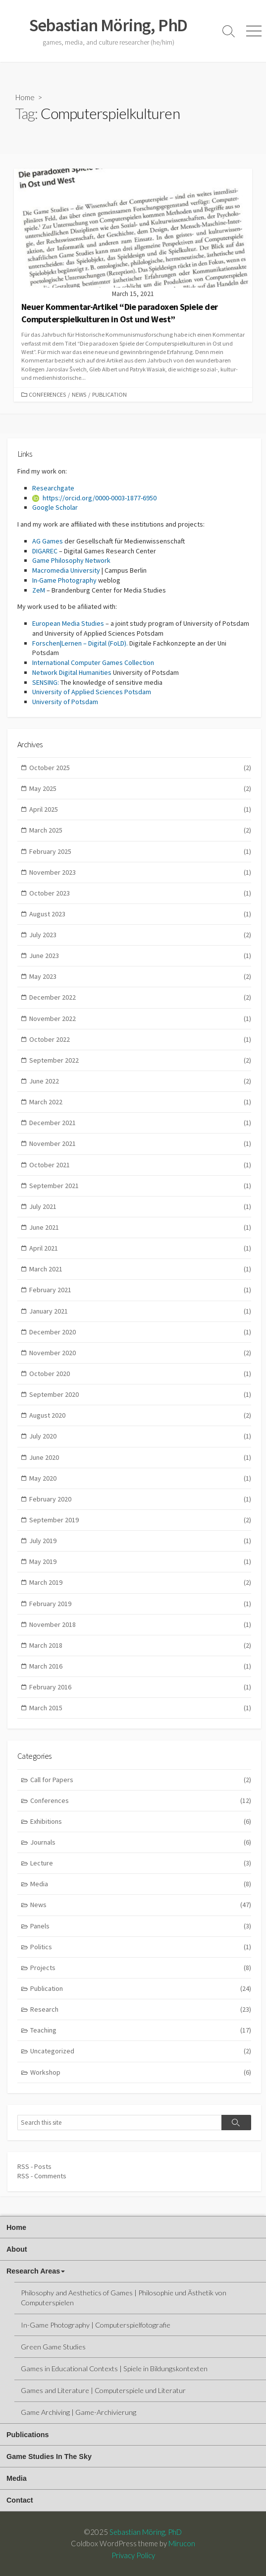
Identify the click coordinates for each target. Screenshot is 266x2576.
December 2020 (140, 1332)
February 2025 (140, 851)
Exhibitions (141, 1821)
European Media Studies (68, 623)
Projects (141, 1968)
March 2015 (140, 1708)
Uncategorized (141, 2051)
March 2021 (140, 1269)
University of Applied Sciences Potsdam (91, 691)
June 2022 (140, 1081)
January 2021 (140, 1311)
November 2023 (140, 872)
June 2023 (140, 956)
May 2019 (140, 1562)
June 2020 (140, 1457)
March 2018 (140, 1645)
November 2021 (140, 1143)
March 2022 (140, 1102)
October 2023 (140, 893)
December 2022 (140, 997)
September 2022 (140, 1060)
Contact (19, 2500)
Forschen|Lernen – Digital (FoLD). (80, 643)
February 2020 (140, 1499)
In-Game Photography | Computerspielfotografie (95, 2325)
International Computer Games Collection (93, 662)
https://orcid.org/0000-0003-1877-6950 (94, 497)
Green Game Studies (53, 2346)
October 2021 (140, 1165)
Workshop (141, 2072)
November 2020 (140, 1353)
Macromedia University (66, 570)
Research (141, 2009)
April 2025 (140, 809)
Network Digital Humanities (71, 672)
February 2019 (140, 1604)
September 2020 (140, 1394)
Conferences (47, 394)
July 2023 (140, 935)
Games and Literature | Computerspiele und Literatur (103, 2390)
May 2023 (140, 976)
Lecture (141, 1863)
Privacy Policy (133, 2555)
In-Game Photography (64, 580)
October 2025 (140, 768)
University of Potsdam (65, 701)
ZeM (38, 590)
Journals (141, 1842)
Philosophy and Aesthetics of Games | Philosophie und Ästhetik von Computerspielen (123, 2297)
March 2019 (140, 1582)
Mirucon (181, 2543)
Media (141, 1884)
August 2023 (140, 914)
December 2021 (140, 1123)
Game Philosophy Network (71, 560)
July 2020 (140, 1436)
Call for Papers (141, 1780)
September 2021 (140, 1186)
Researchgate (53, 487)
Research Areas (33, 2271)
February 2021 (140, 1290)
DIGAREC (44, 550)
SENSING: (45, 682)
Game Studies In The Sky (49, 2456)
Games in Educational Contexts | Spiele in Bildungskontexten (114, 2368)
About (16, 2249)
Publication (109, 394)
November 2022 (140, 1019)
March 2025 (140, 830)
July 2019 (140, 1541)
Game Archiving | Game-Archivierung (78, 2412)
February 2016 (140, 1687)
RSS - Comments (41, 2175)
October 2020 (140, 1374)
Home (25, 97)
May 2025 (140, 788)
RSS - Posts (34, 2166)
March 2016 (140, 1666)
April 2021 (140, 1248)
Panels (141, 1926)
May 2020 (140, 1478)
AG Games (47, 541)
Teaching (141, 2030)
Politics (141, 1947)
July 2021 (140, 1206)
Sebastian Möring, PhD (145, 2531)
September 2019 (140, 1520)
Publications (27, 2435)
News (79, 394)
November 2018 (140, 1624)
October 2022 (140, 1039)
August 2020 (140, 1415)
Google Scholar (55, 507)
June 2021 (140, 1227)
